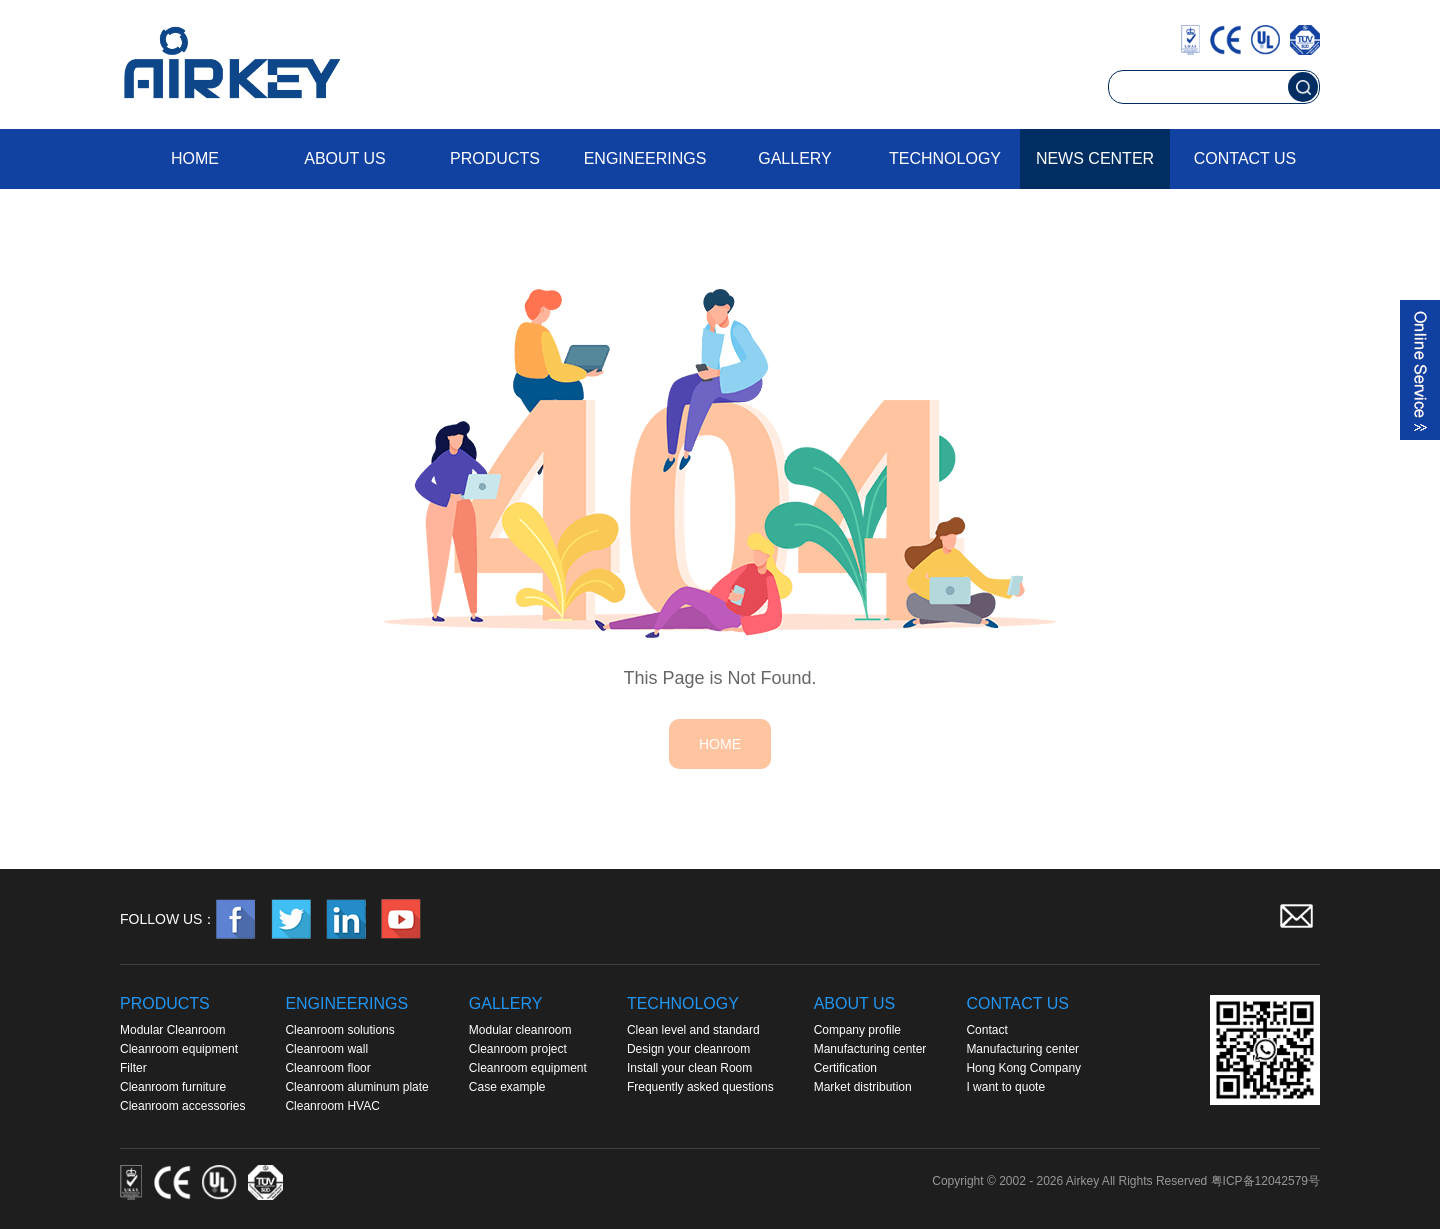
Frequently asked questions (700, 1087)
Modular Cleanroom (172, 1030)
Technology (945, 158)
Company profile (857, 1030)
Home (195, 158)
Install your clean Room (689, 1068)
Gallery (795, 158)
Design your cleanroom (688, 1049)
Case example (507, 1087)
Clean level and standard (693, 1030)
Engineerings (645, 158)
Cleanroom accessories (182, 1106)
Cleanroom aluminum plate (356, 1087)
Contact (986, 1030)
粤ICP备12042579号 (1265, 1181)
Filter (133, 1068)
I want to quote (1005, 1087)
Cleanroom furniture (173, 1087)
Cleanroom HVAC (332, 1106)
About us (345, 158)
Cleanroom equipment (179, 1049)
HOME (720, 744)
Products (495, 158)
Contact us (1245, 158)
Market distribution (863, 1087)
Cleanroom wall (326, 1049)
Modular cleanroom (520, 1030)
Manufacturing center (870, 1049)
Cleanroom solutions (339, 1030)
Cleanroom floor (327, 1068)
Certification (845, 1068)
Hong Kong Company (1023, 1068)
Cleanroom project (518, 1049)
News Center (1095, 158)
